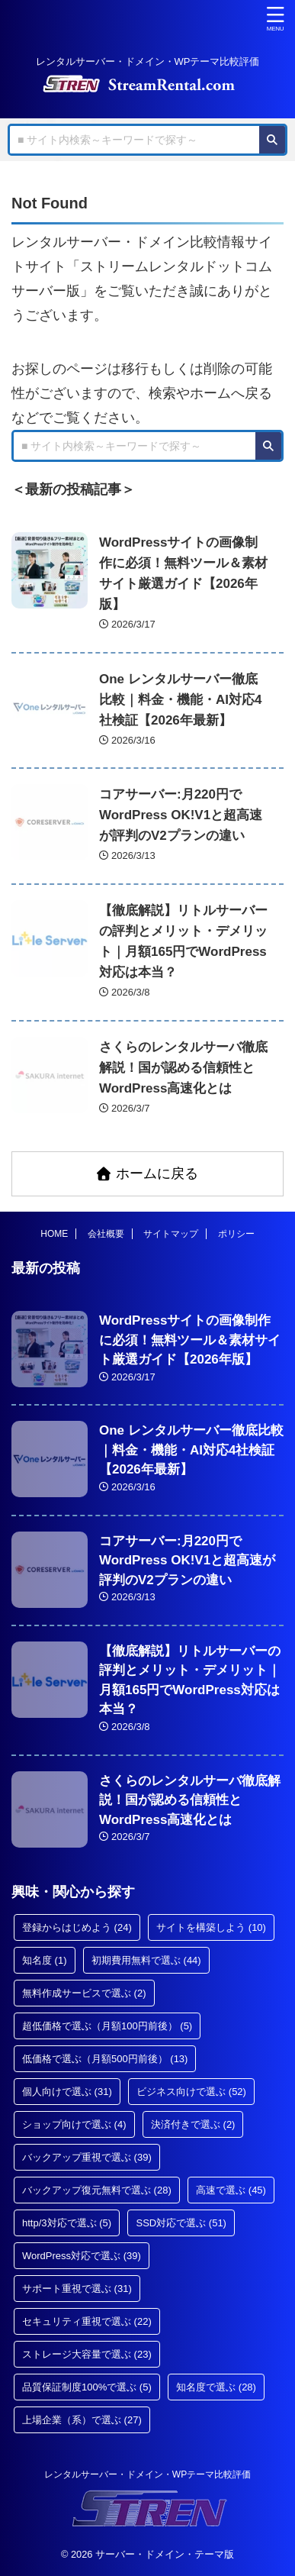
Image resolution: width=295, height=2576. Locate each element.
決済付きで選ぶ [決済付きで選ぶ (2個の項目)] (193, 2124)
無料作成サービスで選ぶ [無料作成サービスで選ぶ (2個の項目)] (84, 1993)
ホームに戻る (147, 1173)
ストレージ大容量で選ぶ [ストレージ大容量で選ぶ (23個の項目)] (87, 2354)
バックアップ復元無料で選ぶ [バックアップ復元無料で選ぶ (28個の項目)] (97, 2190)
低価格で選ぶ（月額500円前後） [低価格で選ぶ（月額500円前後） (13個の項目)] (105, 2058)
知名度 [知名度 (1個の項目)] (44, 1960)
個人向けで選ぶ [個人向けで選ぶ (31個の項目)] (67, 2091)
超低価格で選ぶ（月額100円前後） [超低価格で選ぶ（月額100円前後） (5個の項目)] (107, 2026)
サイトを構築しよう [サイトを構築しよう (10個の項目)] (211, 1927)
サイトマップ (170, 1233)
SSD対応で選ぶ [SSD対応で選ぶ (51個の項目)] (181, 2223)
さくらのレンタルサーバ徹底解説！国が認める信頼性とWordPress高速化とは (183, 1068)
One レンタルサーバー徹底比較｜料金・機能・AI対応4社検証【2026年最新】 (180, 700)
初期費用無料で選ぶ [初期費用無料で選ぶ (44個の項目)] (146, 1960)
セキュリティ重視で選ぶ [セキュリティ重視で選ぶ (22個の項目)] (87, 2321)
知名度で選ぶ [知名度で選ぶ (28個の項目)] (216, 2387)
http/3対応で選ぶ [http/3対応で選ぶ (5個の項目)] (66, 2223)
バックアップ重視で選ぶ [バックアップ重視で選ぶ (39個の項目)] (87, 2157)
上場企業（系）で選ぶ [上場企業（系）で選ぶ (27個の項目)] (82, 2420)
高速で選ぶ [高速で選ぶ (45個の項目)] (231, 2190)
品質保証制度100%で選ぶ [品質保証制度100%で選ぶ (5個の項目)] (87, 2387)
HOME (54, 1233)
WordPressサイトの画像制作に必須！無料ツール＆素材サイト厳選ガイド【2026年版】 (190, 1340)
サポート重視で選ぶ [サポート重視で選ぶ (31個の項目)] (77, 2288)
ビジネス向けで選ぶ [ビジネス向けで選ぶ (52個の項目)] (191, 2091)
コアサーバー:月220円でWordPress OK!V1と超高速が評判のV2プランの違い (180, 815)
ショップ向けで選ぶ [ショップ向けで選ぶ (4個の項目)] (74, 2124)
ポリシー (236, 1233)
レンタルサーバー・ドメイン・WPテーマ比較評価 (147, 2474)
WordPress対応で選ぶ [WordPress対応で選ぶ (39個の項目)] (81, 2255)
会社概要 (106, 1233)
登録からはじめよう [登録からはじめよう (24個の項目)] (77, 1927)
